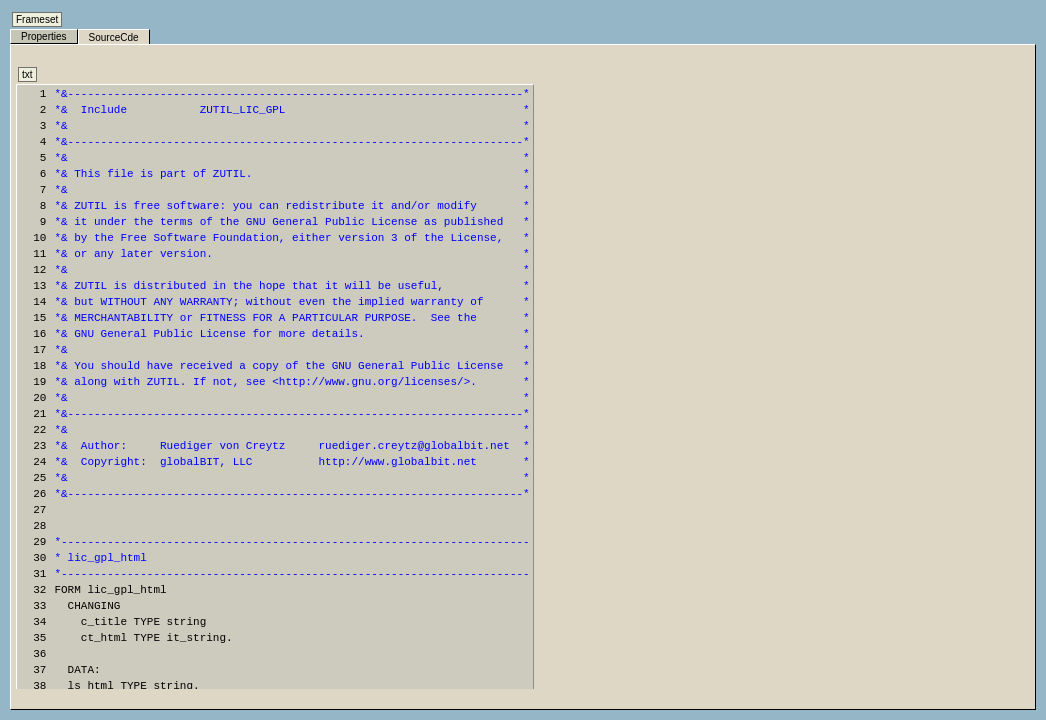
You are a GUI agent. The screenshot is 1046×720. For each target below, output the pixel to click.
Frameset (37, 19)
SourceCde (114, 37)
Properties (44, 36)
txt (27, 74)
